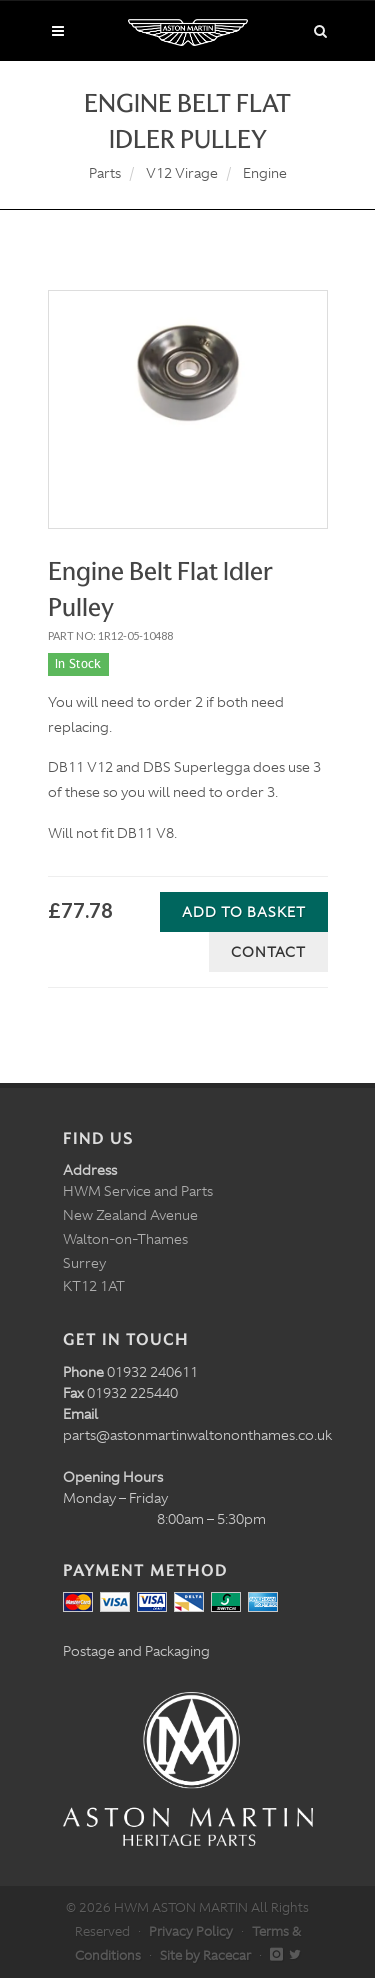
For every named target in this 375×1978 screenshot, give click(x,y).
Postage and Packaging (136, 1651)
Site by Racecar (205, 1955)
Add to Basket (244, 912)
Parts (105, 173)
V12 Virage (182, 173)
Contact (268, 952)
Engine (265, 173)
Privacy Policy (191, 1931)
